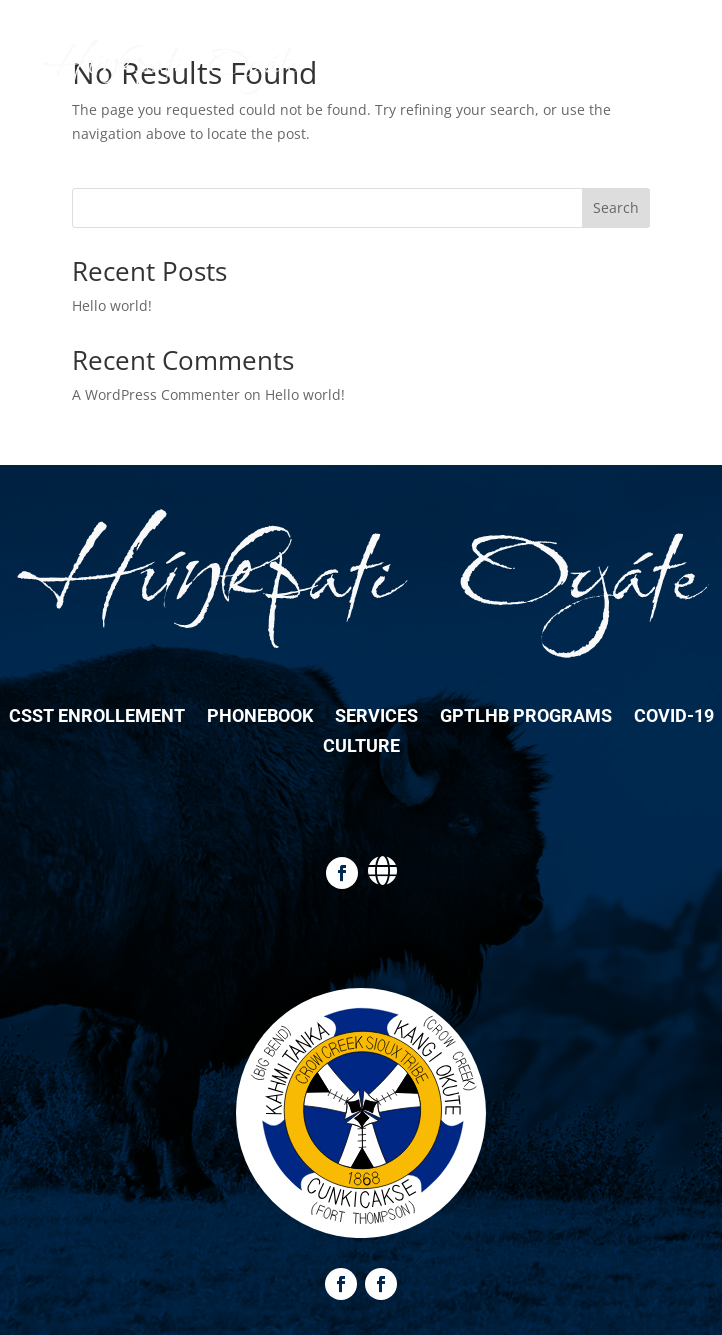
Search (616, 207)
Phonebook (260, 717)
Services (376, 717)
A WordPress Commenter (156, 394)
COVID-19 (674, 717)
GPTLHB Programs (526, 717)
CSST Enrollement (97, 717)
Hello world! (112, 305)
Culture (361, 747)
